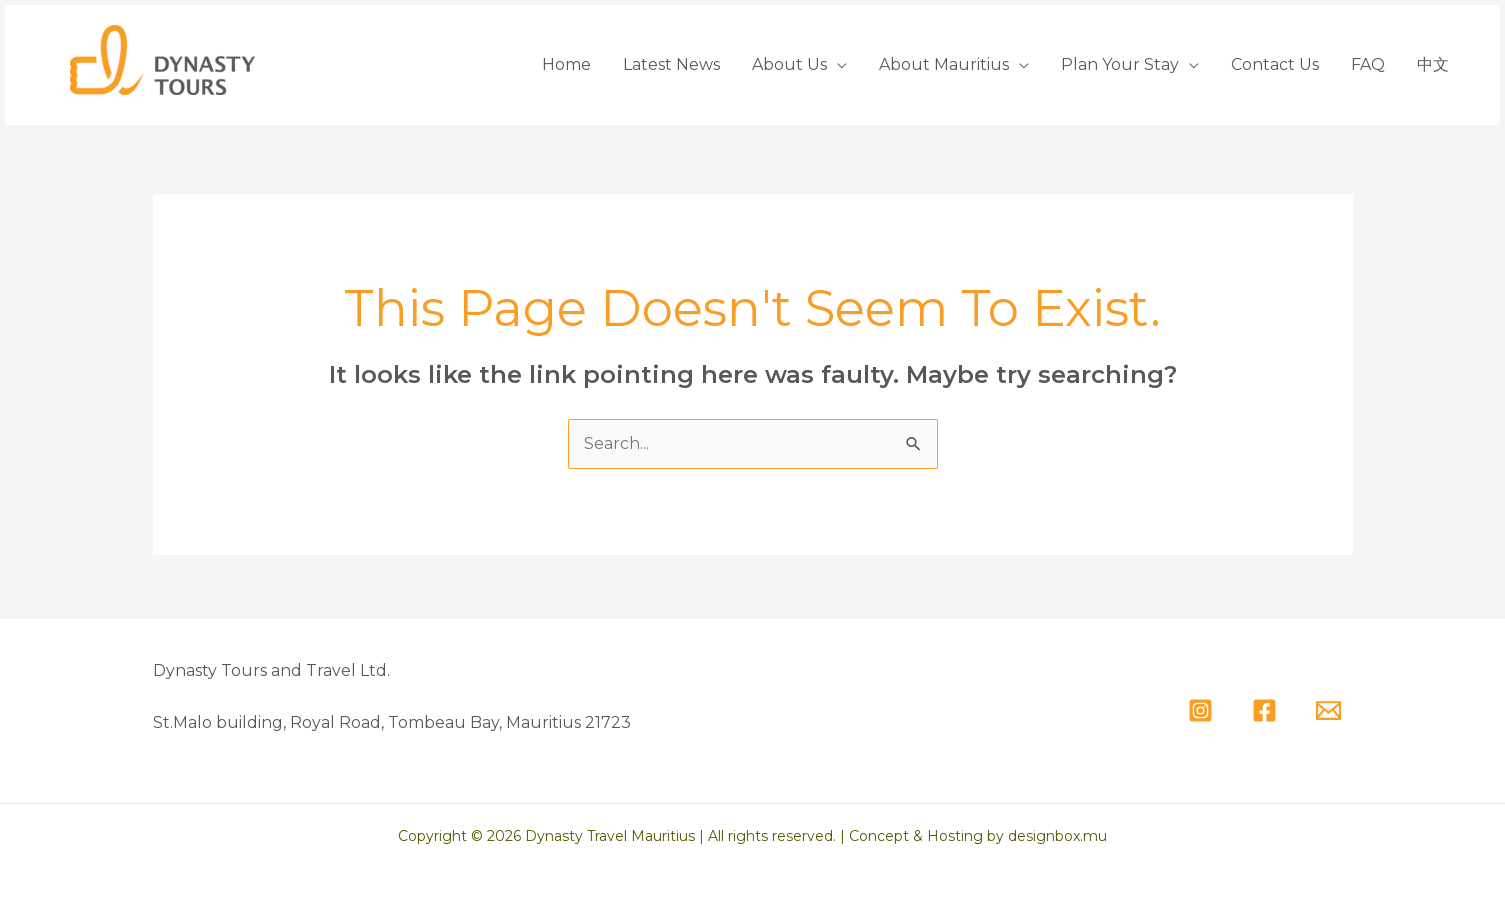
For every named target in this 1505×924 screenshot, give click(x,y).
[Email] (1328, 710)
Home (566, 64)
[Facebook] (1264, 710)
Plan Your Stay (1120, 64)
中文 (1433, 64)
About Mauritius (944, 64)
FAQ (1368, 64)
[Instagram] (1200, 710)
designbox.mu (1057, 836)
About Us (789, 64)
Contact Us (1275, 64)
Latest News (671, 64)
